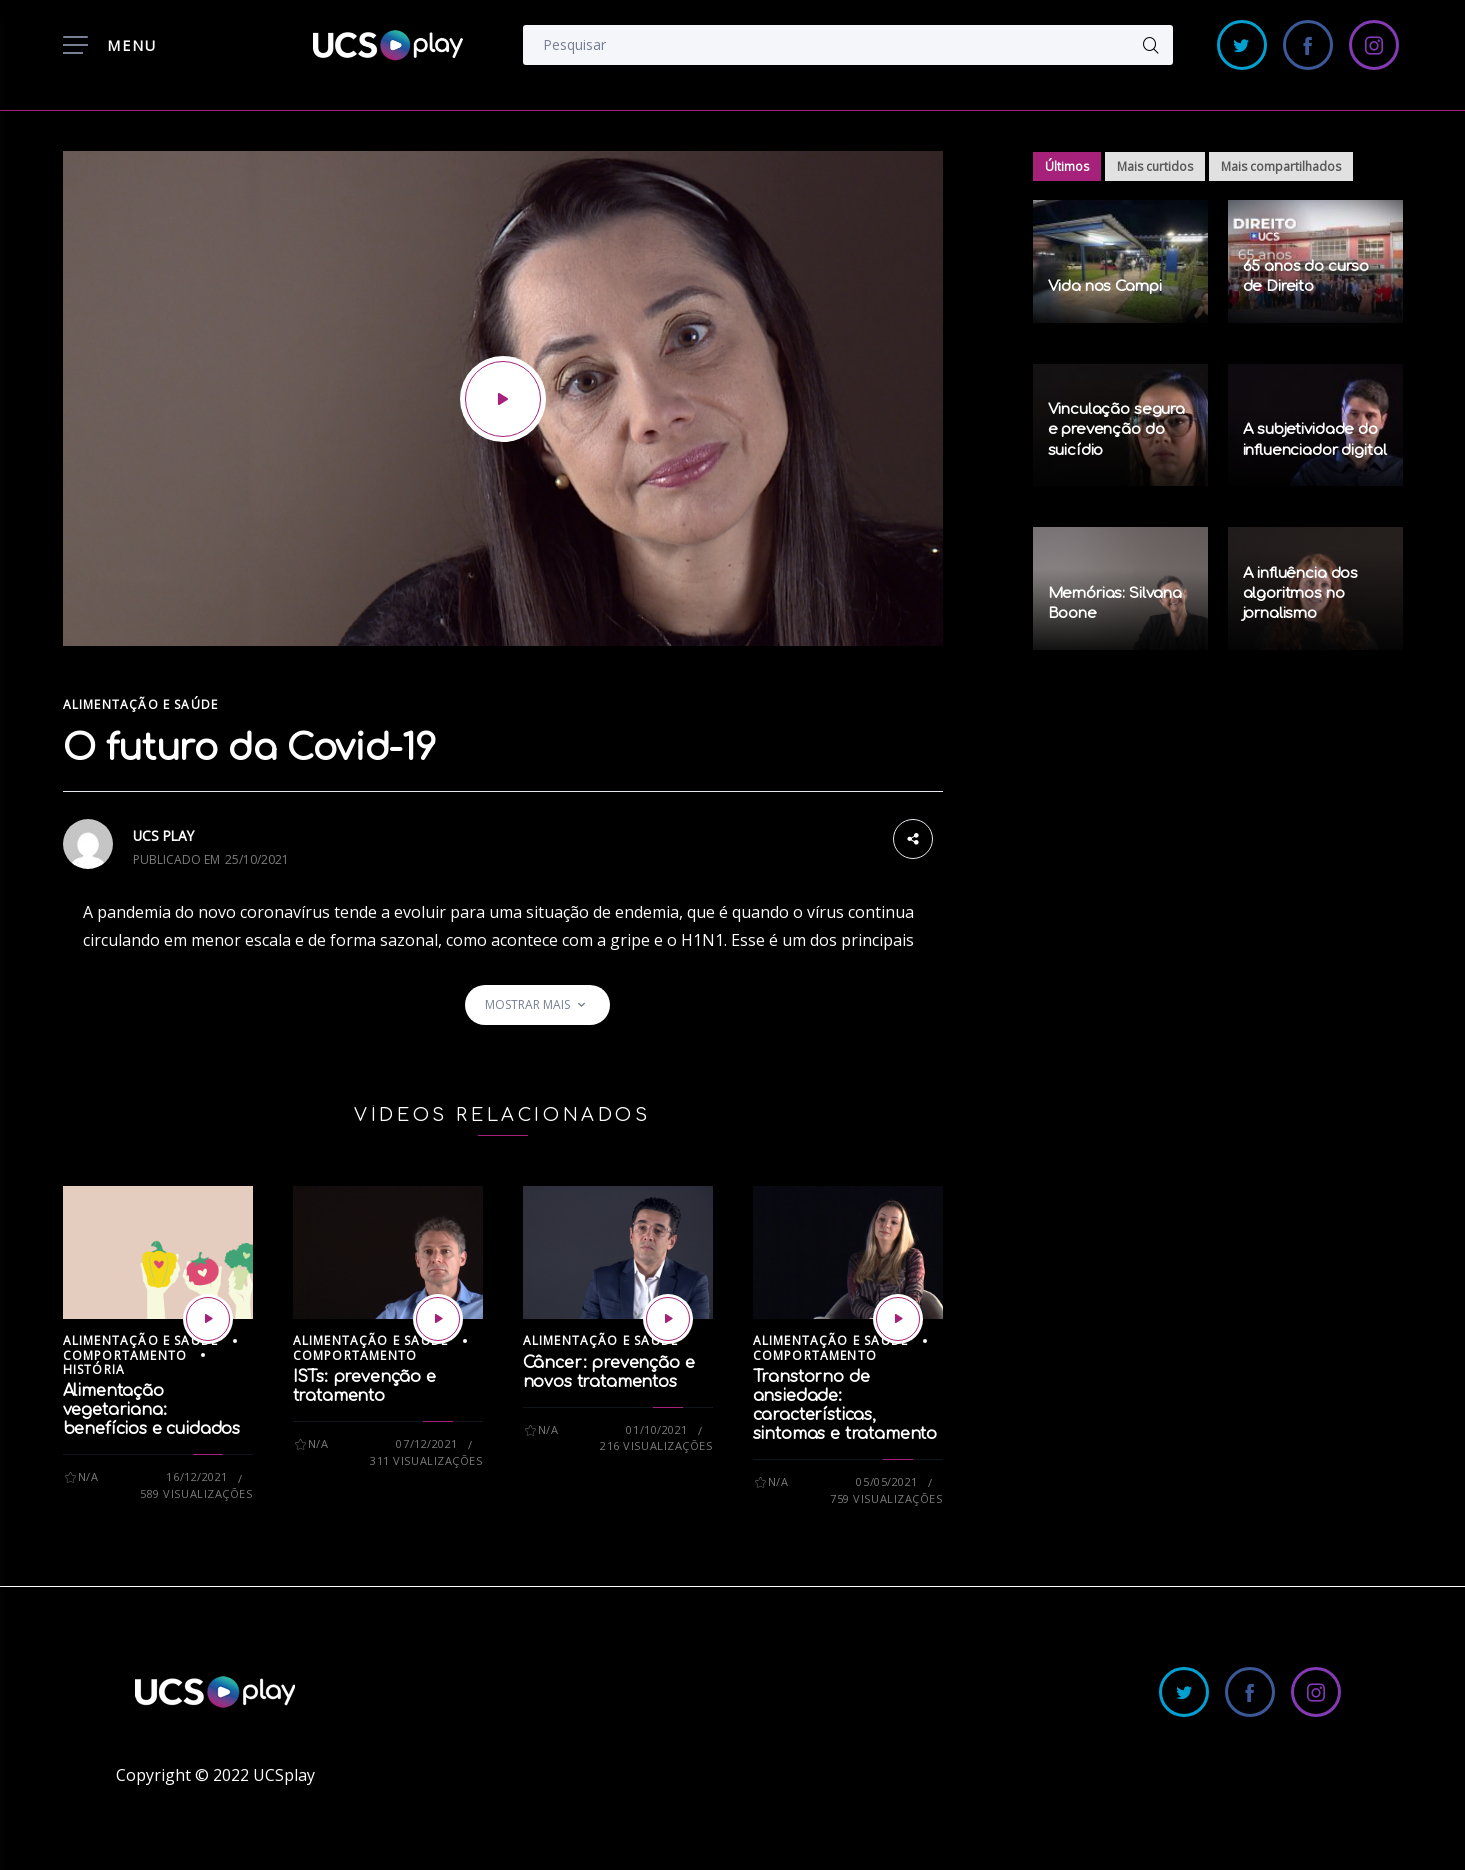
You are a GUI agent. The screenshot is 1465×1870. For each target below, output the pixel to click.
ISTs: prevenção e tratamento (364, 1386)
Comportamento (125, 1355)
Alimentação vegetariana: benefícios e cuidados (152, 1410)
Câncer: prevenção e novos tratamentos (609, 1372)
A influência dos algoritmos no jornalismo (1301, 594)
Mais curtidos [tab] (1155, 166)
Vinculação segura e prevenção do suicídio (1116, 430)
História (94, 1369)
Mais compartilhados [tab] (1281, 166)
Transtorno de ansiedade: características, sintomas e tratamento (845, 1405)
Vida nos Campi (1105, 286)
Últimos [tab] (1067, 166)
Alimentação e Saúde (141, 704)
